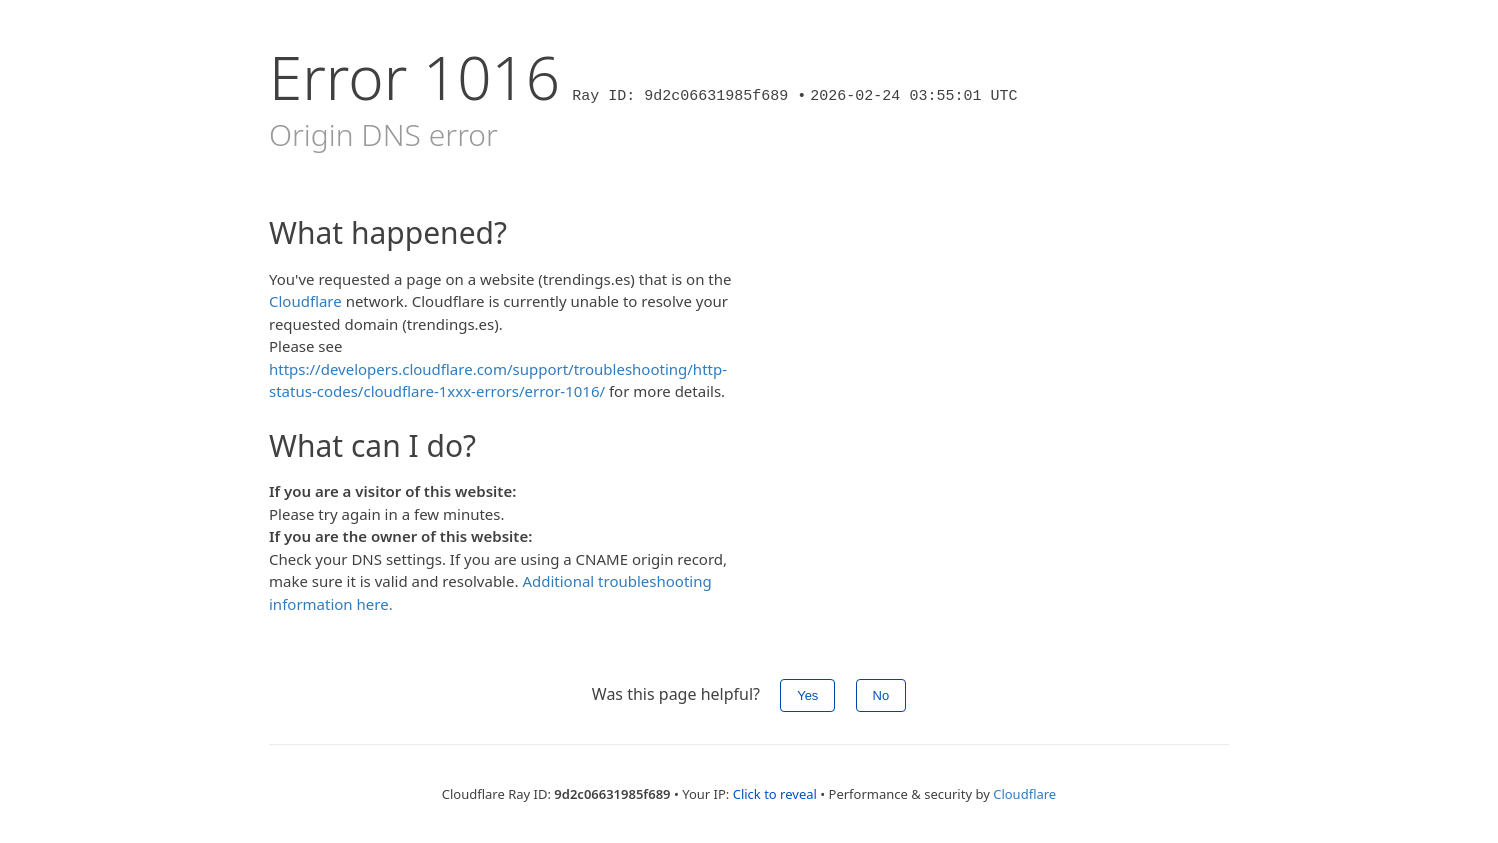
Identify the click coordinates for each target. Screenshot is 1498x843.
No (881, 695)
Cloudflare (305, 301)
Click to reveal (775, 794)
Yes (807, 695)
